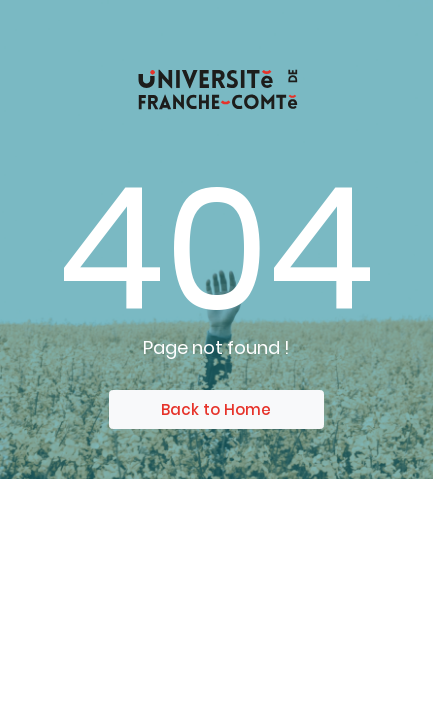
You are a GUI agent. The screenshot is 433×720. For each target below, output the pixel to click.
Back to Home (216, 409)
